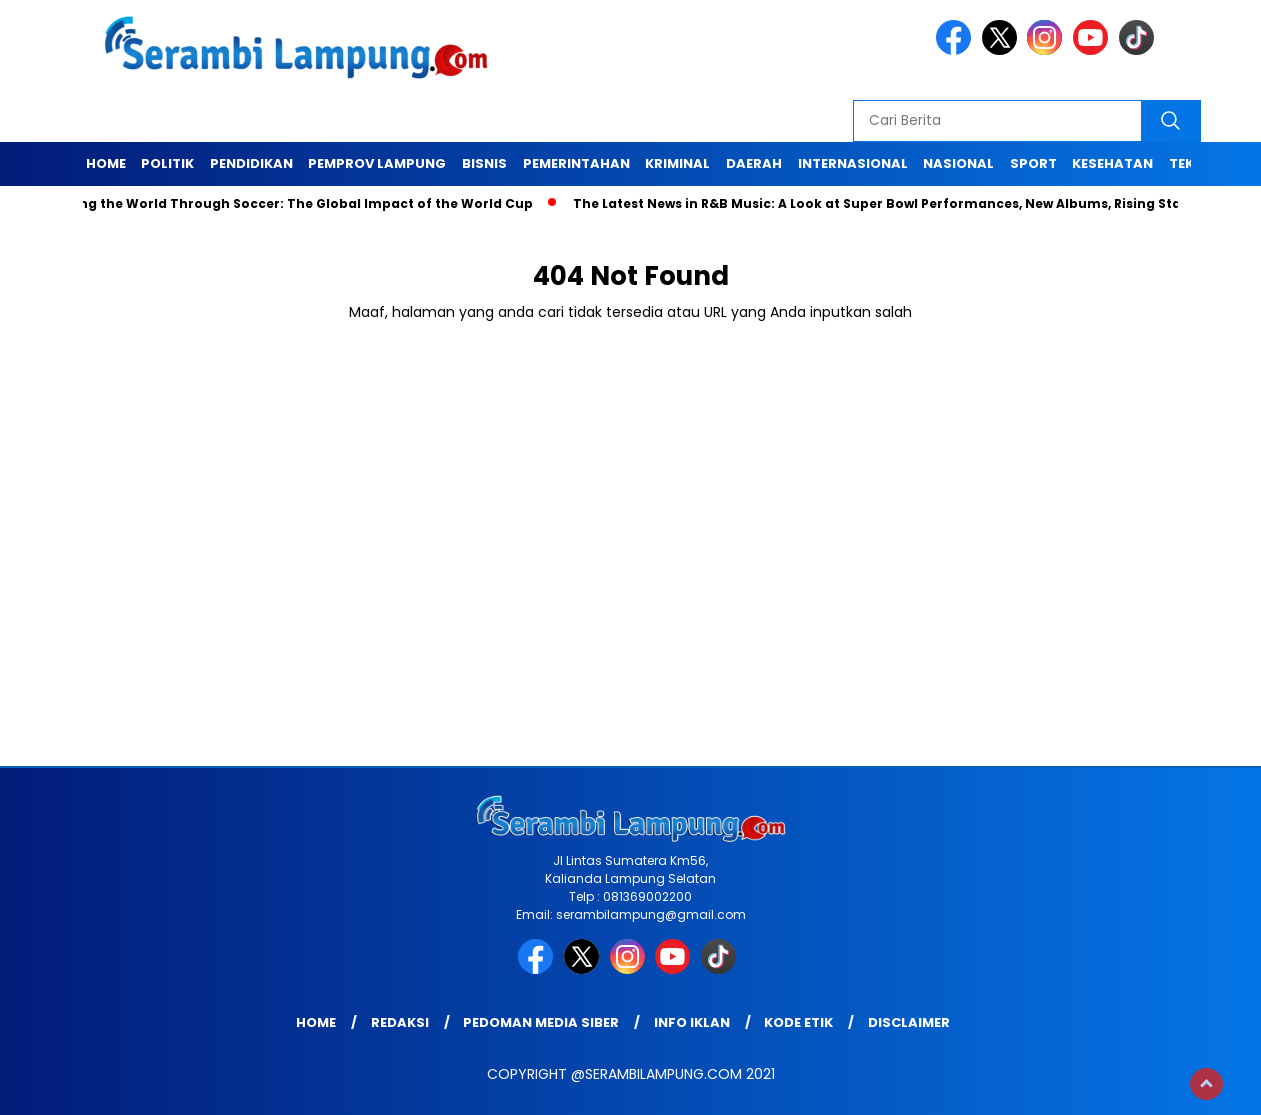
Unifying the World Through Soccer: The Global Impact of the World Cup (292, 203)
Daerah (754, 163)
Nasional (958, 163)
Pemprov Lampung (377, 163)
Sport (1033, 163)
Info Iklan (692, 1022)
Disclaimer (909, 1022)
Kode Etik (798, 1022)
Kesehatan (1112, 163)
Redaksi (400, 1022)
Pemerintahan (576, 163)
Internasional (853, 163)
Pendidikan (251, 163)
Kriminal (677, 163)
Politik (167, 163)
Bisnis (484, 163)
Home (106, 163)
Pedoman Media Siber (541, 1022)
